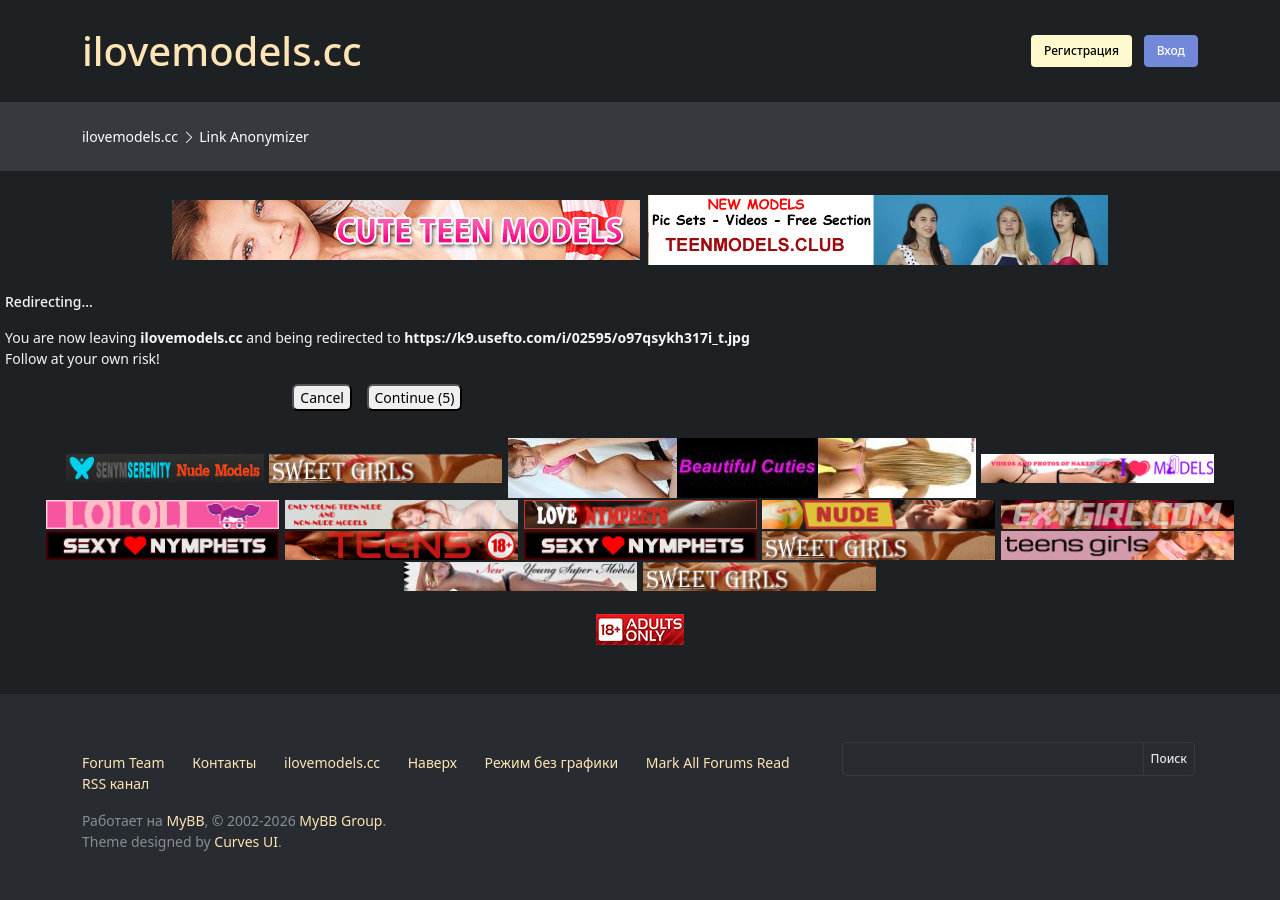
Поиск (1169, 758)
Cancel (322, 397)
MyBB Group (340, 820)
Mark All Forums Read (718, 762)
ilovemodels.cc (130, 136)
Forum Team (123, 762)
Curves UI (246, 841)
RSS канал (115, 783)
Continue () (415, 397)
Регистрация (1081, 50)
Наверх (432, 762)
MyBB (185, 820)
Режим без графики (552, 762)
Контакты (224, 762)
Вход (1171, 50)
